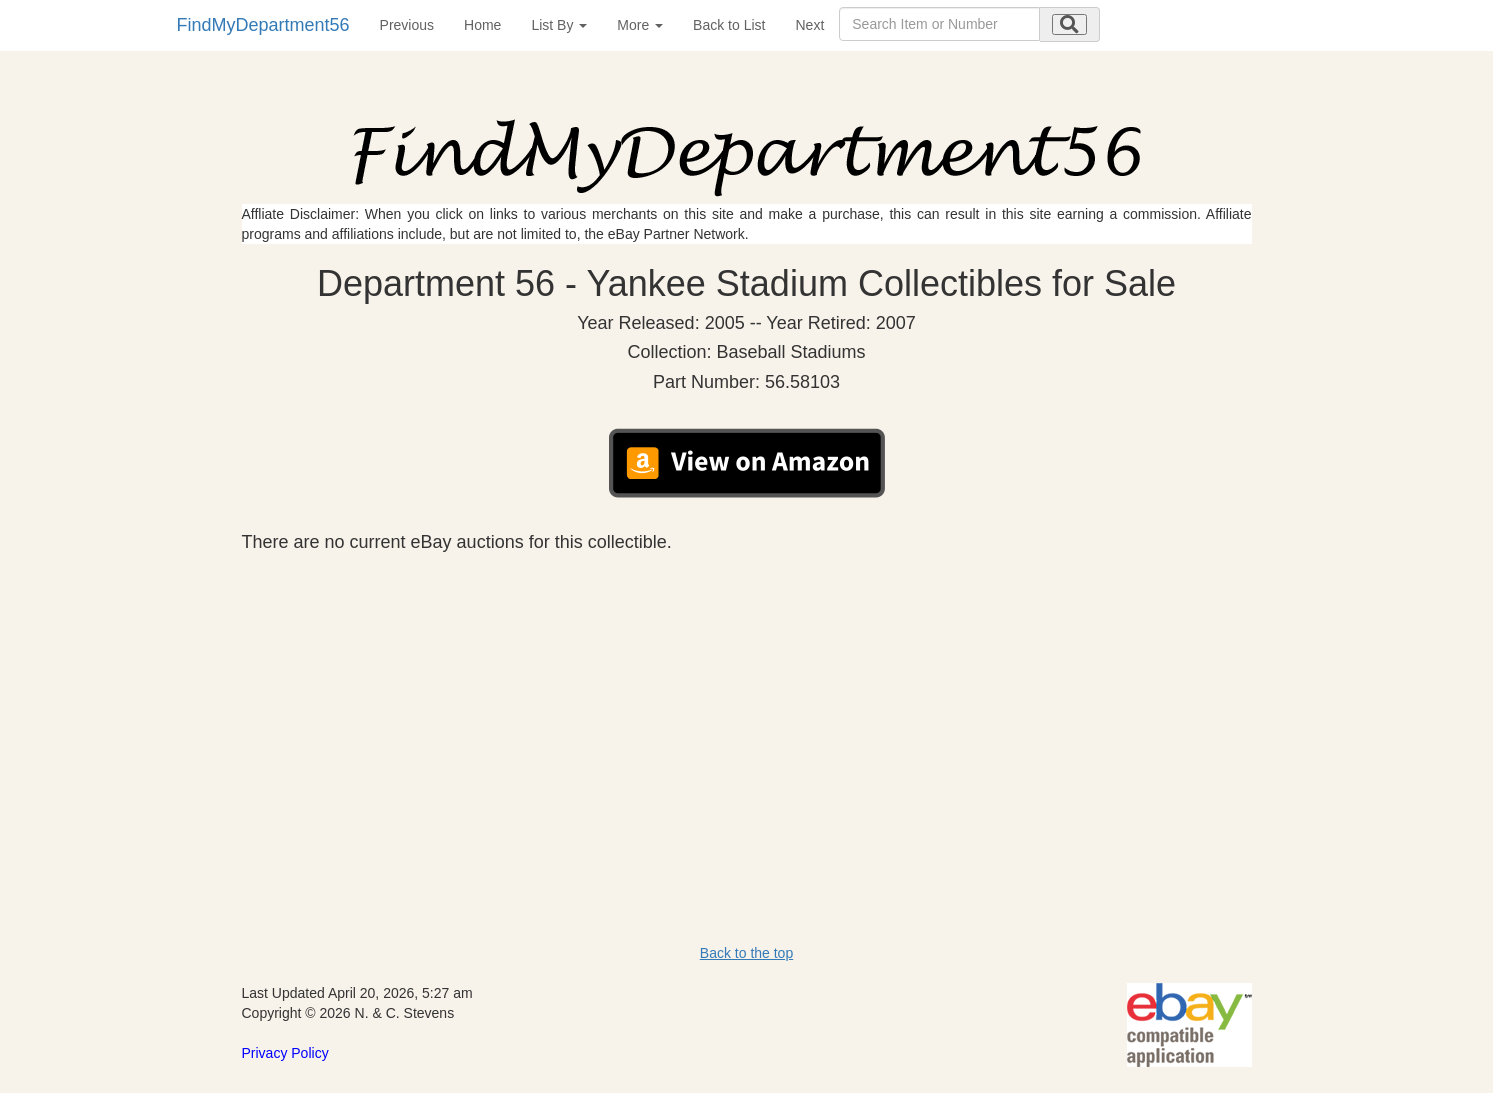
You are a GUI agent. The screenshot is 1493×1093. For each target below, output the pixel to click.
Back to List (729, 25)
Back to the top (746, 953)
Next (809, 25)
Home (482, 25)
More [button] (640, 25)
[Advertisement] (747, 703)
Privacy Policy (285, 1053)
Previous (407, 25)
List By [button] (559, 25)
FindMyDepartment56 (263, 25)
